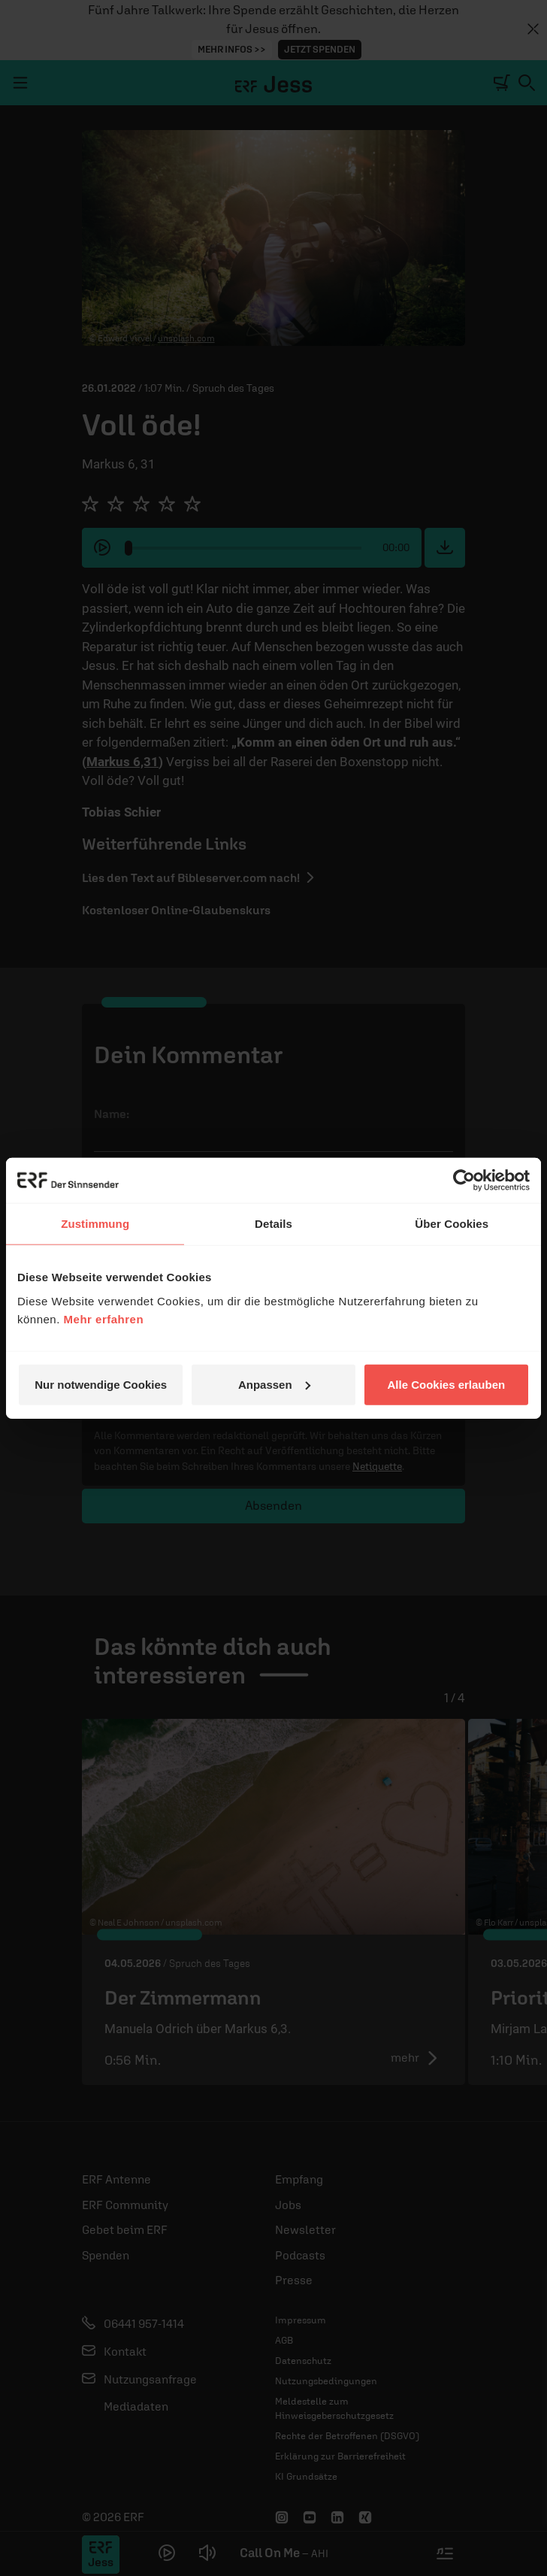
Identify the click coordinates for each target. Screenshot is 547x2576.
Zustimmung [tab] (95, 1223)
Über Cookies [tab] (451, 1223)
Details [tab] (273, 1223)
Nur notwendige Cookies (101, 1383)
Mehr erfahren (104, 1318)
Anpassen (274, 1383)
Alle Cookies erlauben (446, 1383)
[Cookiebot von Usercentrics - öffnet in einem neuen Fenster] (464, 1180)
